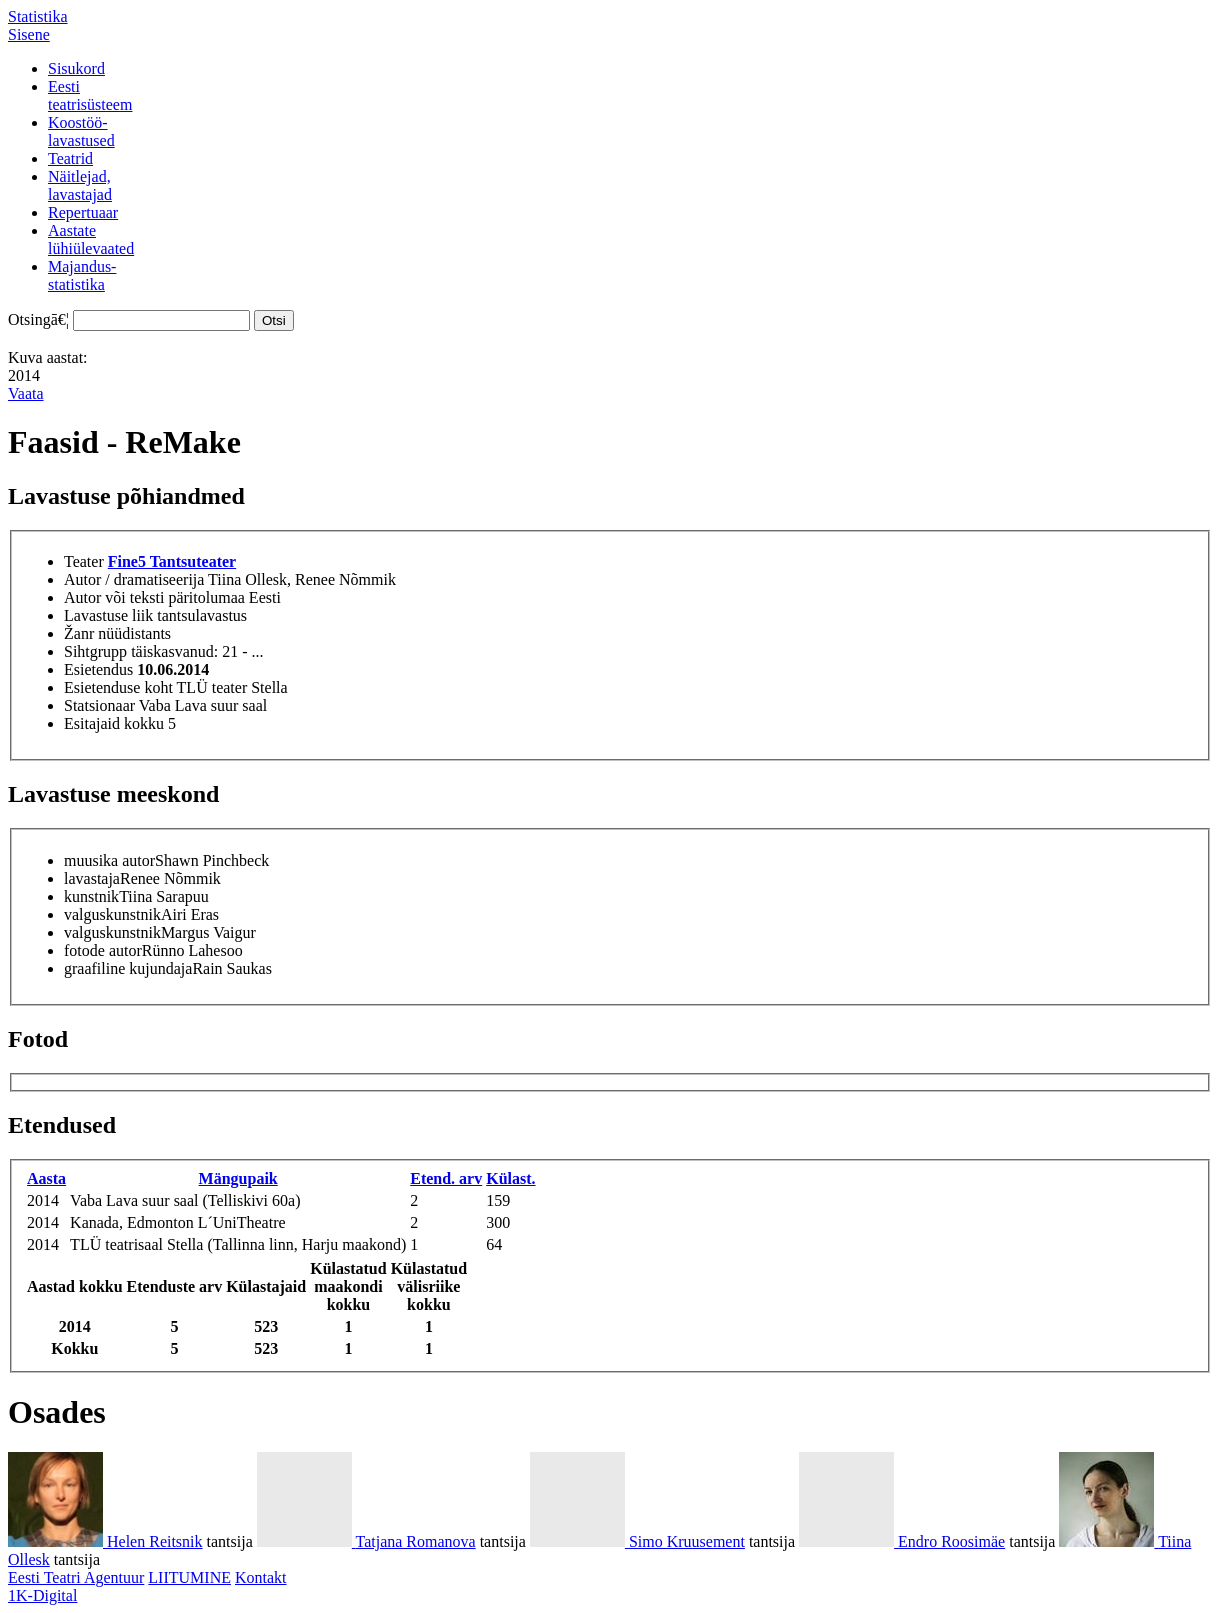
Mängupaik (238, 1178)
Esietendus (98, 669)
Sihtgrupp (95, 651)
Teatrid (70, 158)
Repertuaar (83, 212)
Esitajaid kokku (114, 723)
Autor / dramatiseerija (134, 579)
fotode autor (103, 950)
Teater (84, 561)
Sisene (29, 34)
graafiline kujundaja (128, 968)
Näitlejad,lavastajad (80, 185)
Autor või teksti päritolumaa (154, 597)
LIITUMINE (189, 1577)
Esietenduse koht (118, 687)
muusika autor (109, 860)
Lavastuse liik (108, 615)
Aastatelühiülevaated (91, 239)
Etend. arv (446, 1178)
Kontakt (261, 1577)
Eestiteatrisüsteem (90, 95)
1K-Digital (42, 1595)
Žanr (79, 633)
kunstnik (91, 896)
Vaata (26, 393)
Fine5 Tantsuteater (172, 561)
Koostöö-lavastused (81, 131)
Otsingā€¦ (38, 319)
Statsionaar (99, 705)
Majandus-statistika (82, 275)
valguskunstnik (112, 914)
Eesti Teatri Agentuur (76, 1577)
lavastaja (92, 878)
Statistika (38, 16)
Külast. (510, 1178)
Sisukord (76, 68)
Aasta (46, 1178)
